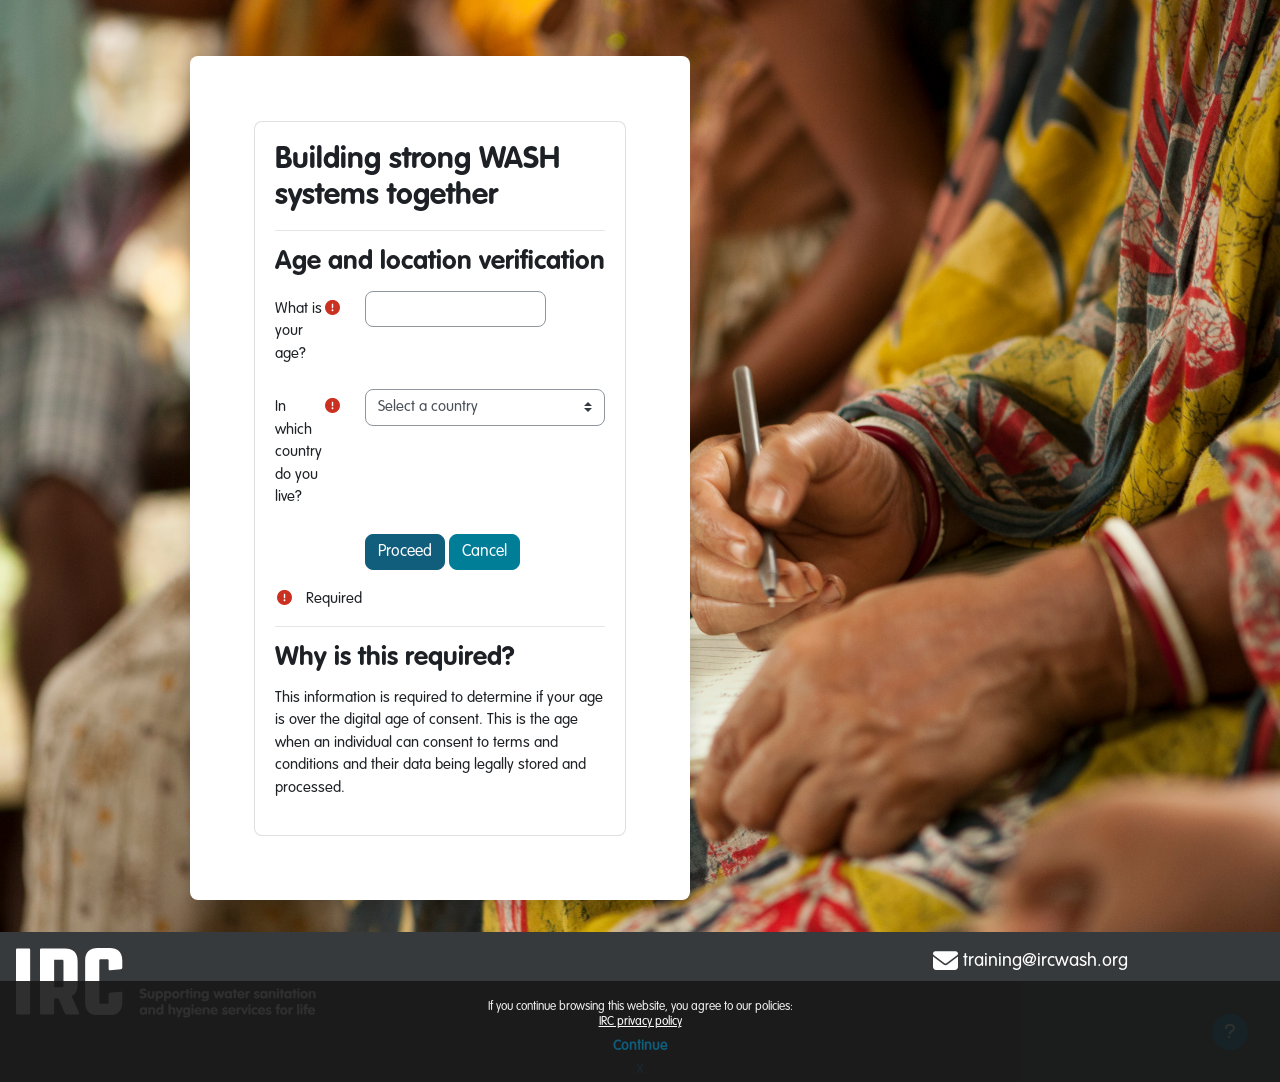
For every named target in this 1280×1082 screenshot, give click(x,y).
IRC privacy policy (640, 1022)
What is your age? (298, 331)
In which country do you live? (298, 451)
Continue (640, 1046)
